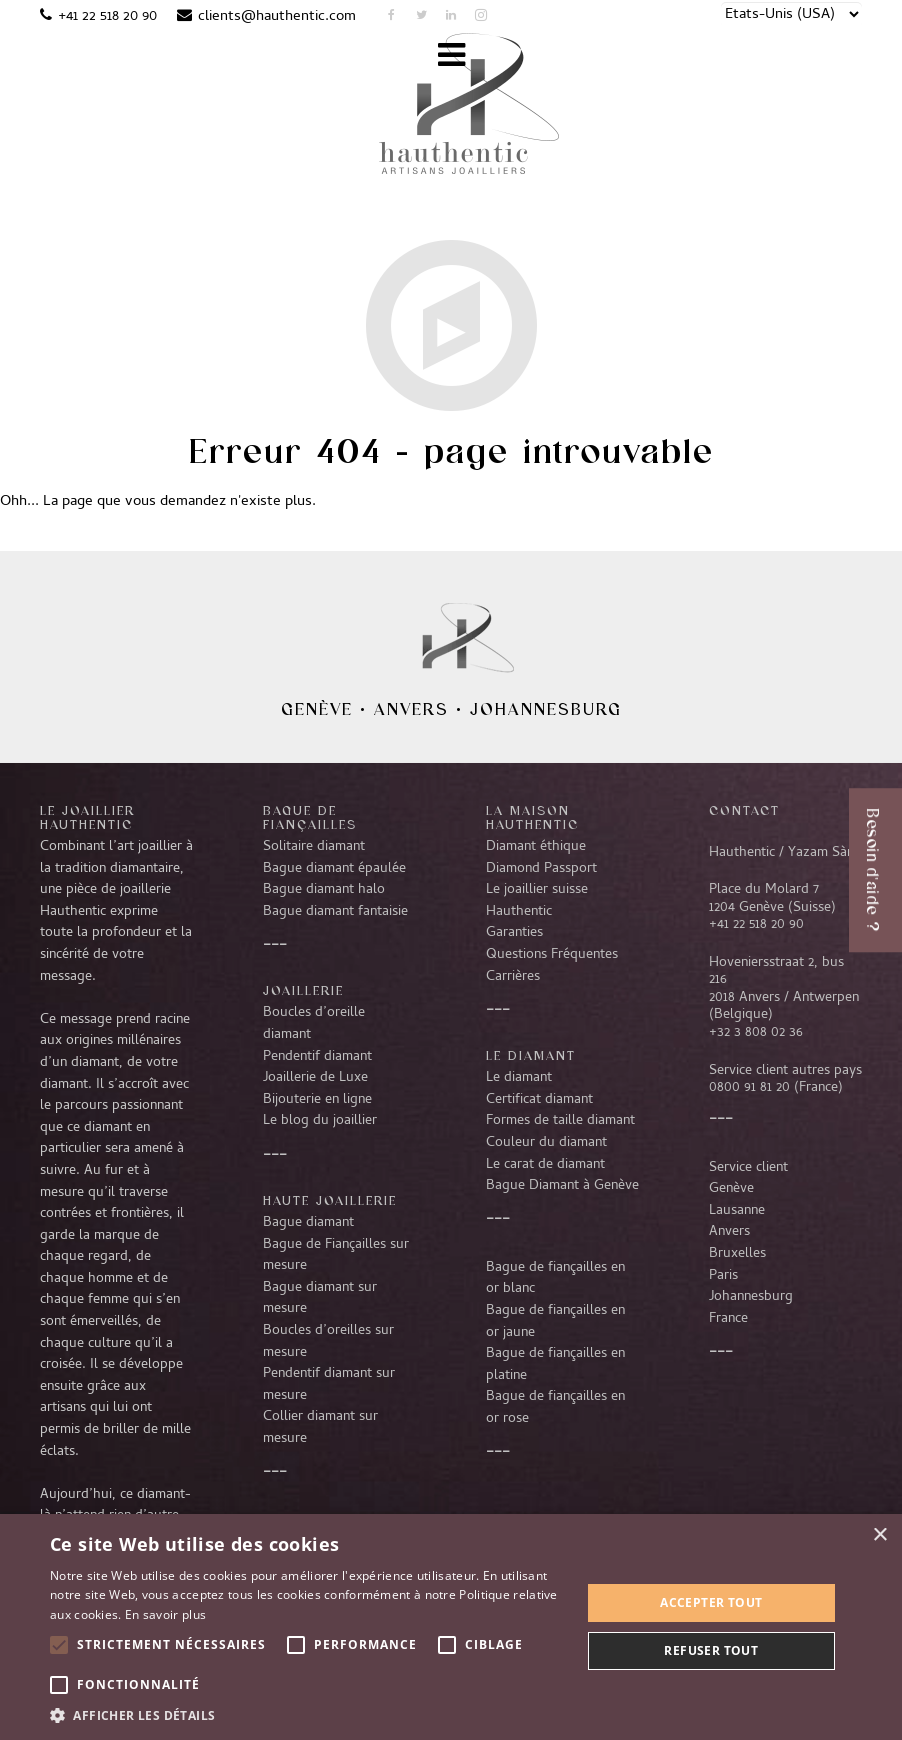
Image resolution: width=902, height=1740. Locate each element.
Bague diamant (308, 1223)
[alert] (451, 1627)
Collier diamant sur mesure (320, 1428)
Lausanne (737, 1211)
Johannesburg (546, 709)
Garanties (514, 933)
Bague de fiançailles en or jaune (555, 1322)
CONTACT (744, 810)
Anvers (411, 709)
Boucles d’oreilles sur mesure (328, 1342)
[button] (307, 1715)
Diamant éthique (536, 847)
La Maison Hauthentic (532, 817)
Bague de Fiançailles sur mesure (336, 1256)
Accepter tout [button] (711, 1602)
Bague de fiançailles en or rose (555, 1408)
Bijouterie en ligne (317, 1100)
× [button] (879, 1535)
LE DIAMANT (531, 1055)
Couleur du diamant (546, 1143)
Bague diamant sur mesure (320, 1299)
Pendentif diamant (317, 1057)
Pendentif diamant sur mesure (329, 1385)
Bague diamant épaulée (334, 869)
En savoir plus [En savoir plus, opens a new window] (165, 1614)
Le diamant (519, 1078)
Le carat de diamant (545, 1165)
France (728, 1319)
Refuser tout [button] (711, 1650)
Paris (723, 1276)
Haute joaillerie (330, 1200)
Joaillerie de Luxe (315, 1078)
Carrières (513, 977)
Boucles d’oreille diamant (314, 1024)
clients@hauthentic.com (277, 17)
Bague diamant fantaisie (335, 912)
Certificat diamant (539, 1100)
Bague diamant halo (324, 890)
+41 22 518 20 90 (107, 17)
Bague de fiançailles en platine (555, 1365)
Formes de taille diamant (560, 1121)
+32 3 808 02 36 (756, 1033)
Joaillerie (303, 990)
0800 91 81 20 (749, 1088)
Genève (317, 709)
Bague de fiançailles (310, 817)
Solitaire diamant (314, 847)
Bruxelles (737, 1254)
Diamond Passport (541, 869)
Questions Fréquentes (552, 955)
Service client (748, 1168)
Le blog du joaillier (320, 1121)
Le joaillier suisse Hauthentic (537, 901)
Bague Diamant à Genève (562, 1186)
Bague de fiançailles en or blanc (555, 1279)
